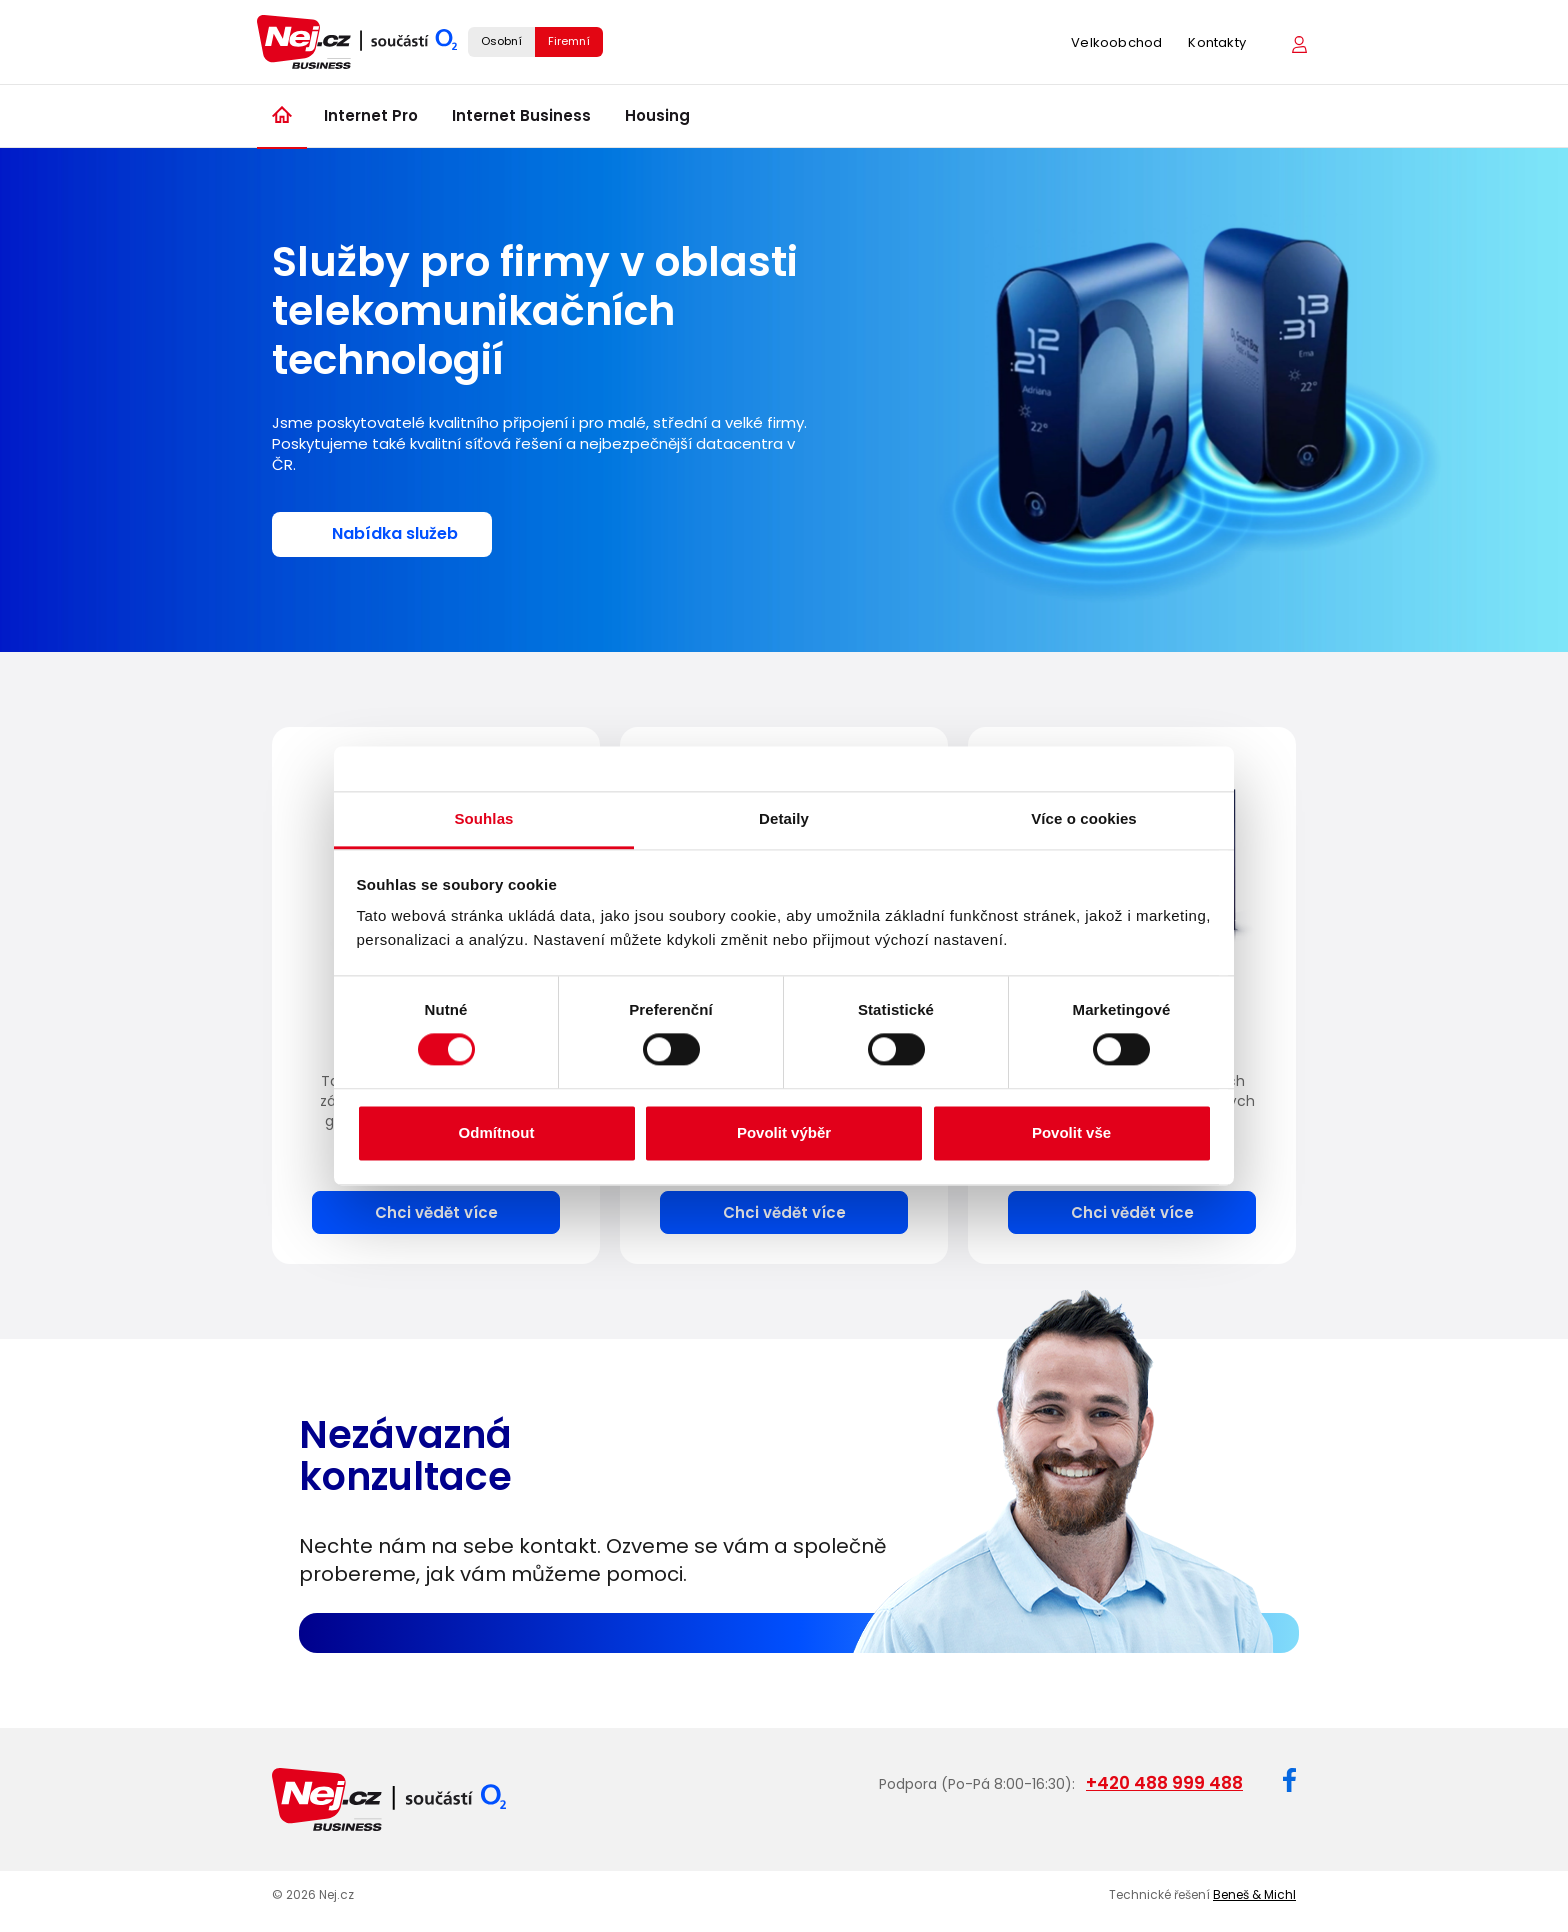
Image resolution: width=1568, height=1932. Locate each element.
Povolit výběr (784, 1132)
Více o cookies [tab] (1084, 818)
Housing (657, 115)
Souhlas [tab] (483, 818)
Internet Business (521, 115)
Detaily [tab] (784, 818)
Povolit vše (1071, 1132)
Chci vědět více (436, 1212)
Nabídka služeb (395, 533)
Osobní (501, 41)
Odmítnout (497, 1132)
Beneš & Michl (1254, 1894)
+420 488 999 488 (1164, 1783)
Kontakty (1217, 42)
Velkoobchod (1116, 42)
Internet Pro (371, 115)
